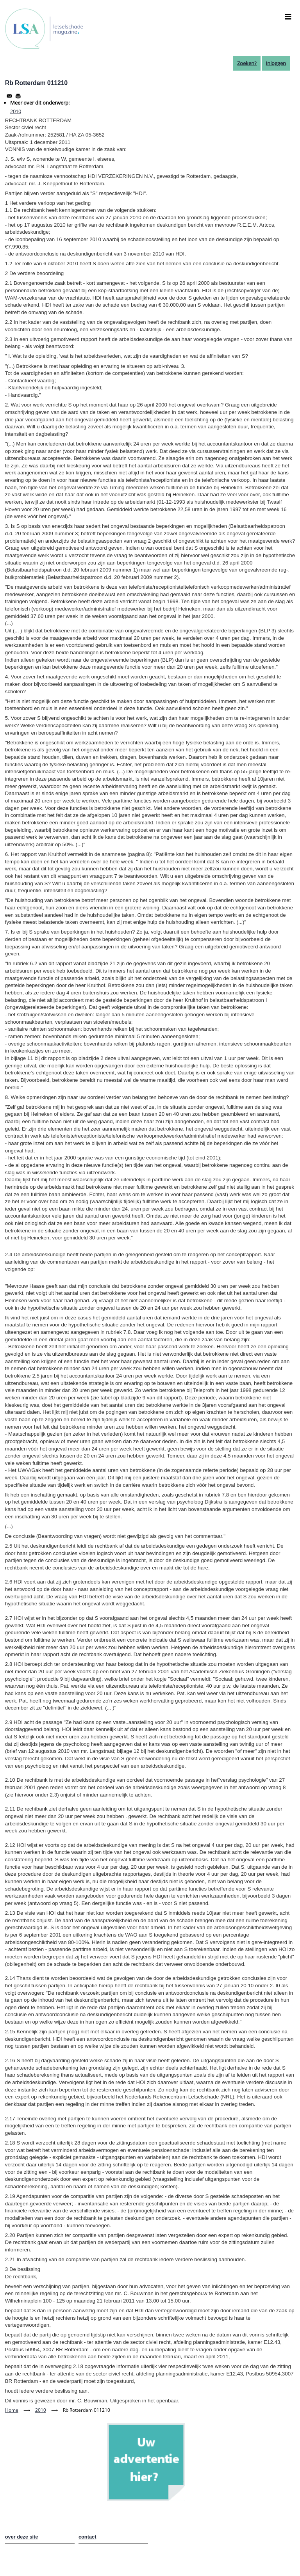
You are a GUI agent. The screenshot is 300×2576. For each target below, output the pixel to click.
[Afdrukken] (18, 96)
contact (87, 2537)
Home (11, 2410)
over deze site (21, 2537)
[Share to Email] (9, 96)
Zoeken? (247, 63)
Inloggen (276, 63)
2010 (15, 111)
